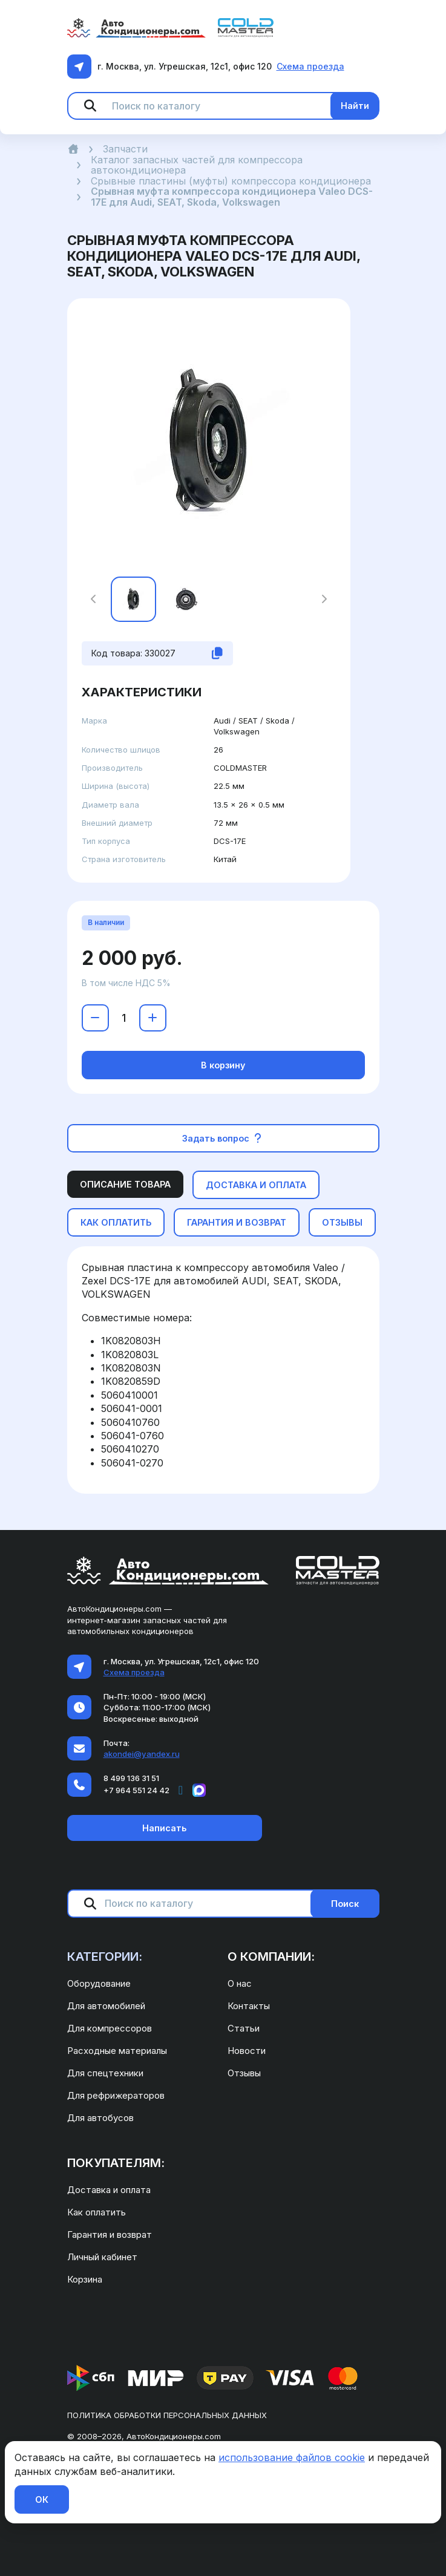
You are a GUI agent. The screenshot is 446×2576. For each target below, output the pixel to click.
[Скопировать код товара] (217, 653)
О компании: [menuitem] (271, 1956)
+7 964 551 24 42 (136, 1790)
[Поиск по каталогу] (226, 106)
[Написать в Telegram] (181, 1790)
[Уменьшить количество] (95, 1017)
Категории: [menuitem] (104, 1956)
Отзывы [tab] (342, 1222)
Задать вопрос (223, 1138)
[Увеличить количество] (152, 1017)
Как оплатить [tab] (115, 1222)
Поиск (345, 1903)
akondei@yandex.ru (141, 1754)
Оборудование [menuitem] (99, 1983)
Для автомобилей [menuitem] (106, 2006)
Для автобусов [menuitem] (100, 2117)
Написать (164, 1828)
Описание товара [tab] (125, 1184)
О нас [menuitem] (240, 1983)
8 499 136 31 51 (131, 1778)
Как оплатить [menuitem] (96, 2212)
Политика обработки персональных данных (167, 2415)
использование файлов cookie (291, 2457)
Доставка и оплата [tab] (256, 1185)
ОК (41, 2499)
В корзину (223, 1065)
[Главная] (73, 149)
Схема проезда (310, 66)
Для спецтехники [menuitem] (105, 2073)
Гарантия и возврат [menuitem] (109, 2234)
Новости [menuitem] (247, 2050)
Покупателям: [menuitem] (116, 2163)
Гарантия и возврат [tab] (236, 1222)
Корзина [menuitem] (84, 2279)
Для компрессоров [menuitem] (109, 2028)
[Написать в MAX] (199, 1790)
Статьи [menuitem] (244, 2028)
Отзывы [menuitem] (244, 2073)
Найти (355, 105)
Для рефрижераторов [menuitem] (116, 2095)
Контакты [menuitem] (249, 2006)
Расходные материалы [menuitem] (117, 2050)
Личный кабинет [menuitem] (102, 2257)
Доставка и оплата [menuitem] (109, 2189)
